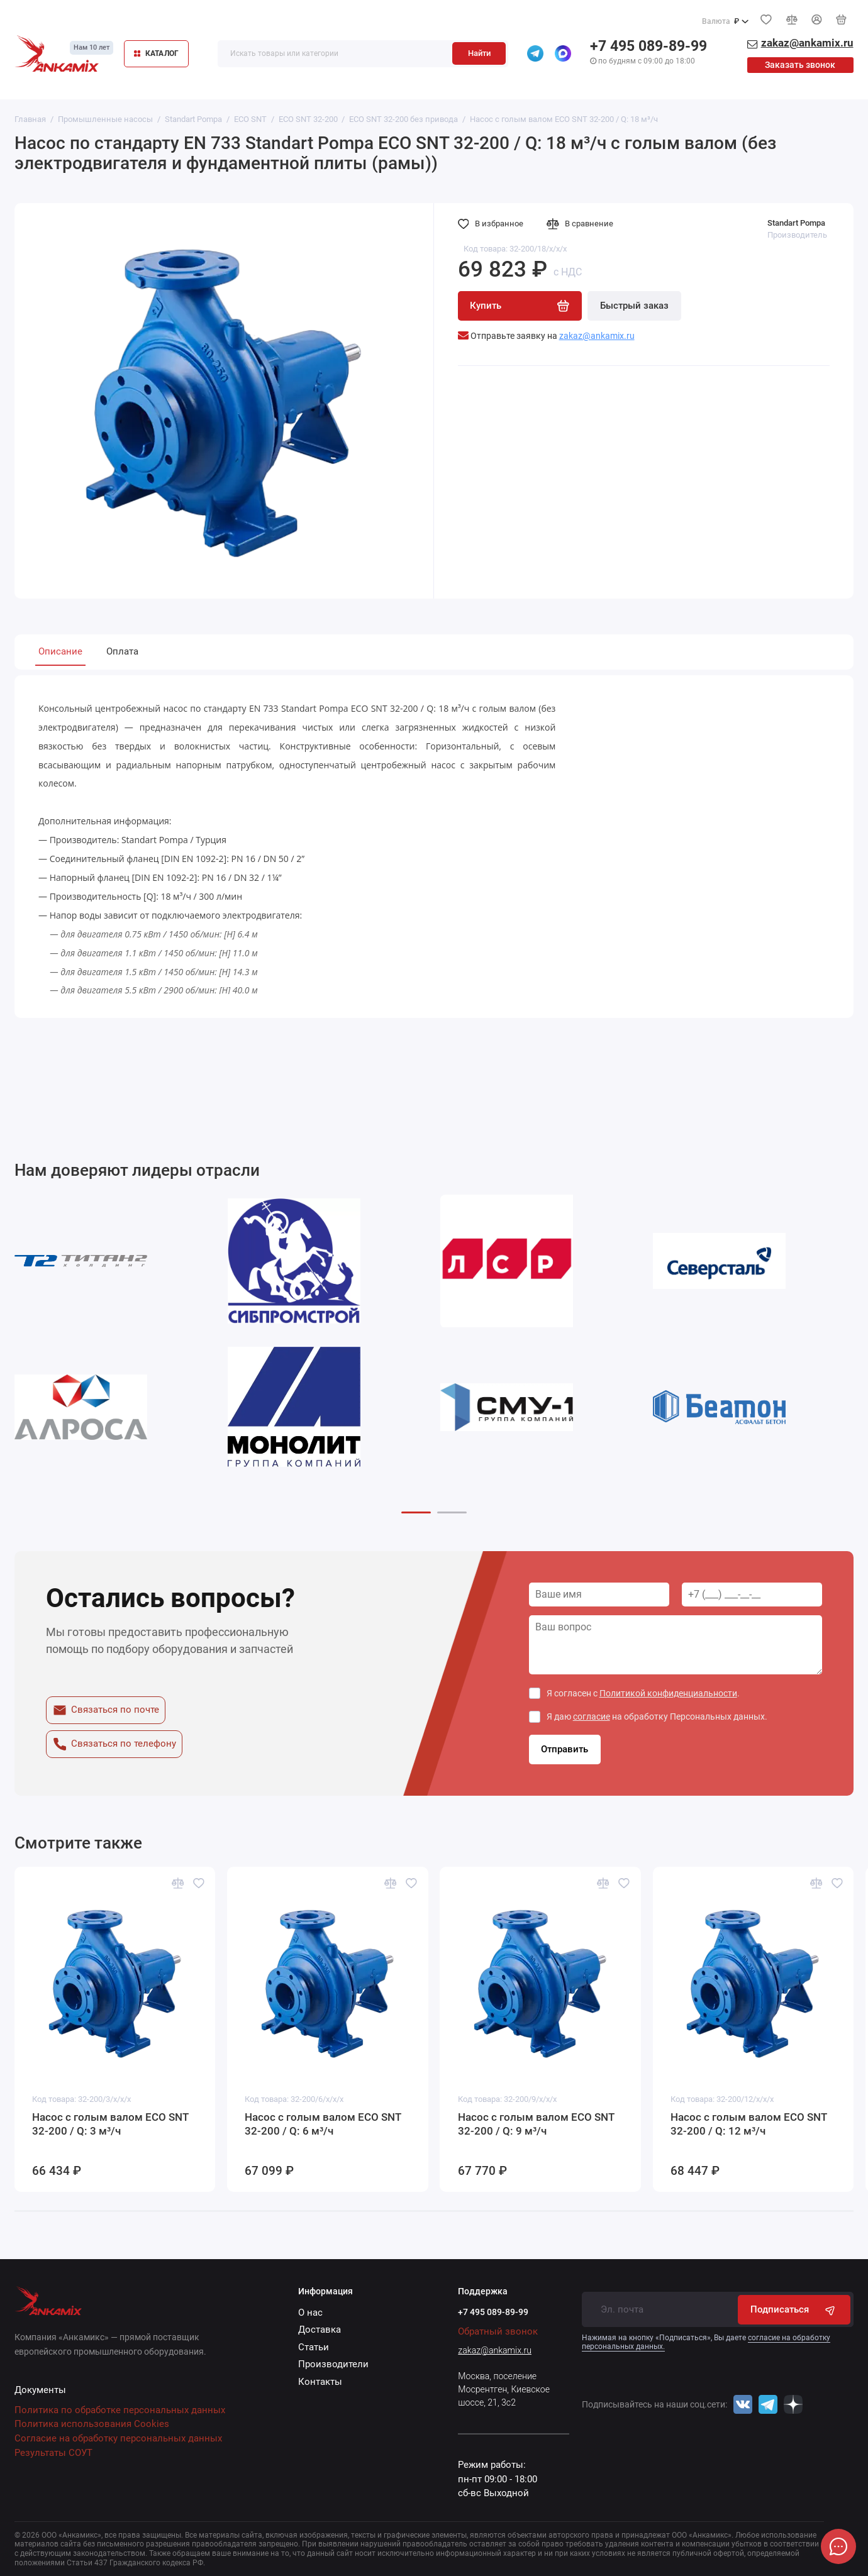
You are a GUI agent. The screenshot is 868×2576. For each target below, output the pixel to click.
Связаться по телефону (114, 1744)
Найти (479, 53)
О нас (310, 2312)
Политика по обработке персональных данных (119, 2410)
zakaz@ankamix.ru (494, 2350)
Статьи (313, 2347)
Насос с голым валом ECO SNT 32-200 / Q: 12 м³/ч (748, 2124)
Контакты (320, 2381)
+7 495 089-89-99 (648, 46)
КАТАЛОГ (156, 53)
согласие (591, 1716)
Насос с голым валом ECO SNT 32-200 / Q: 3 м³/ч (110, 2124)
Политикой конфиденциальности (668, 1693)
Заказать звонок (800, 65)
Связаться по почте (105, 1710)
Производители (333, 2364)
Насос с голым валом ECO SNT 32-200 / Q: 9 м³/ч (536, 2124)
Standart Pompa (796, 223)
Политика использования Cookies (91, 2424)
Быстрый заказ (634, 305)
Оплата (122, 651)
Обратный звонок (498, 2331)
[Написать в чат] (838, 2546)
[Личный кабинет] (816, 19)
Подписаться (794, 2309)
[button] (416, 1512)
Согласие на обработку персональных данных (118, 2438)
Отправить (564, 1749)
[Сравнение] (791, 19)
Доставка (319, 2329)
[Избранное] (766, 19)
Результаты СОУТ (53, 2452)
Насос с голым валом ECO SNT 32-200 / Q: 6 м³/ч (323, 2124)
